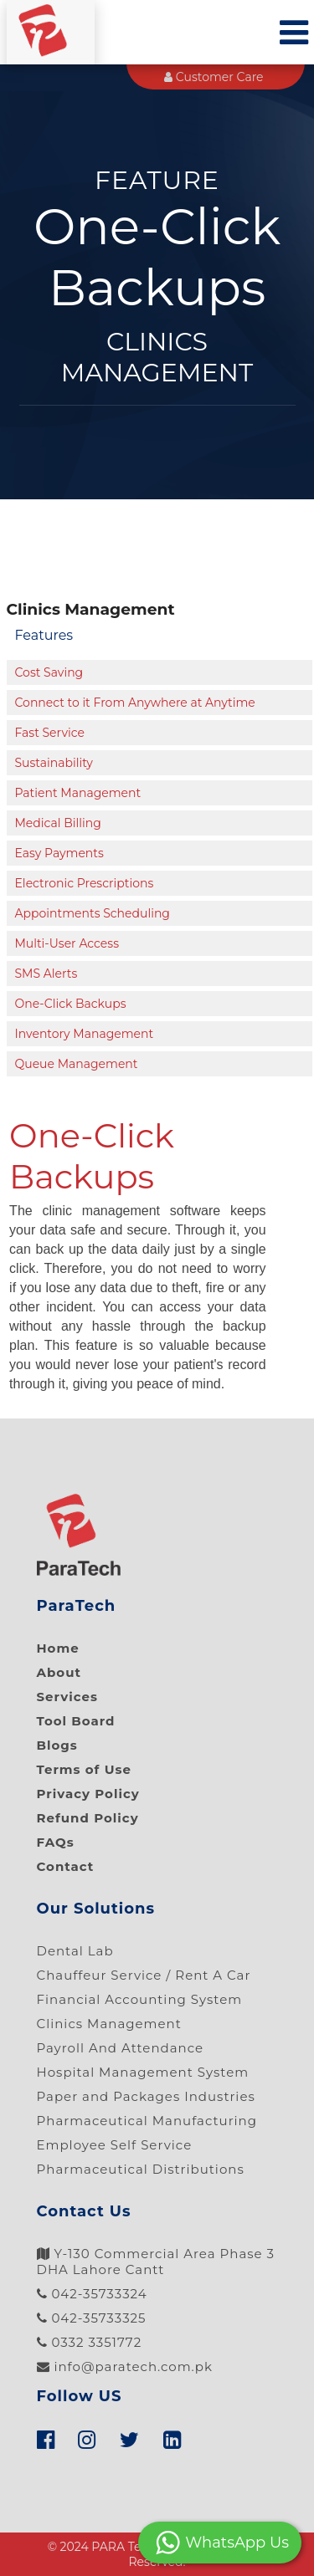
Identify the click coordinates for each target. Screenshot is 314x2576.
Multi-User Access (67, 943)
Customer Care (213, 76)
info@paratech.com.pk (125, 2366)
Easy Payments (59, 853)
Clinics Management (109, 2024)
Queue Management (76, 1063)
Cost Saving (49, 672)
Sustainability (54, 762)
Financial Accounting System (140, 1999)
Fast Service (50, 732)
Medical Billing (58, 823)
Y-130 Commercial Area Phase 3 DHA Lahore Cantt (156, 2261)
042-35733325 (92, 2318)
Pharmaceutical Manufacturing (147, 2121)
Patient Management (78, 792)
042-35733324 (92, 2294)
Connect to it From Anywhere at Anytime (135, 702)
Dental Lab (75, 1951)
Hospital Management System (143, 2072)
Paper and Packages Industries (146, 2096)
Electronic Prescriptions (84, 883)
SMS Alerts (46, 973)
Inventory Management (84, 1033)
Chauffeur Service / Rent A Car (144, 1975)
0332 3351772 (89, 2342)
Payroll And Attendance (120, 2048)
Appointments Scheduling (92, 913)
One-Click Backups (70, 1003)
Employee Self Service (115, 2145)
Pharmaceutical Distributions (141, 2169)
